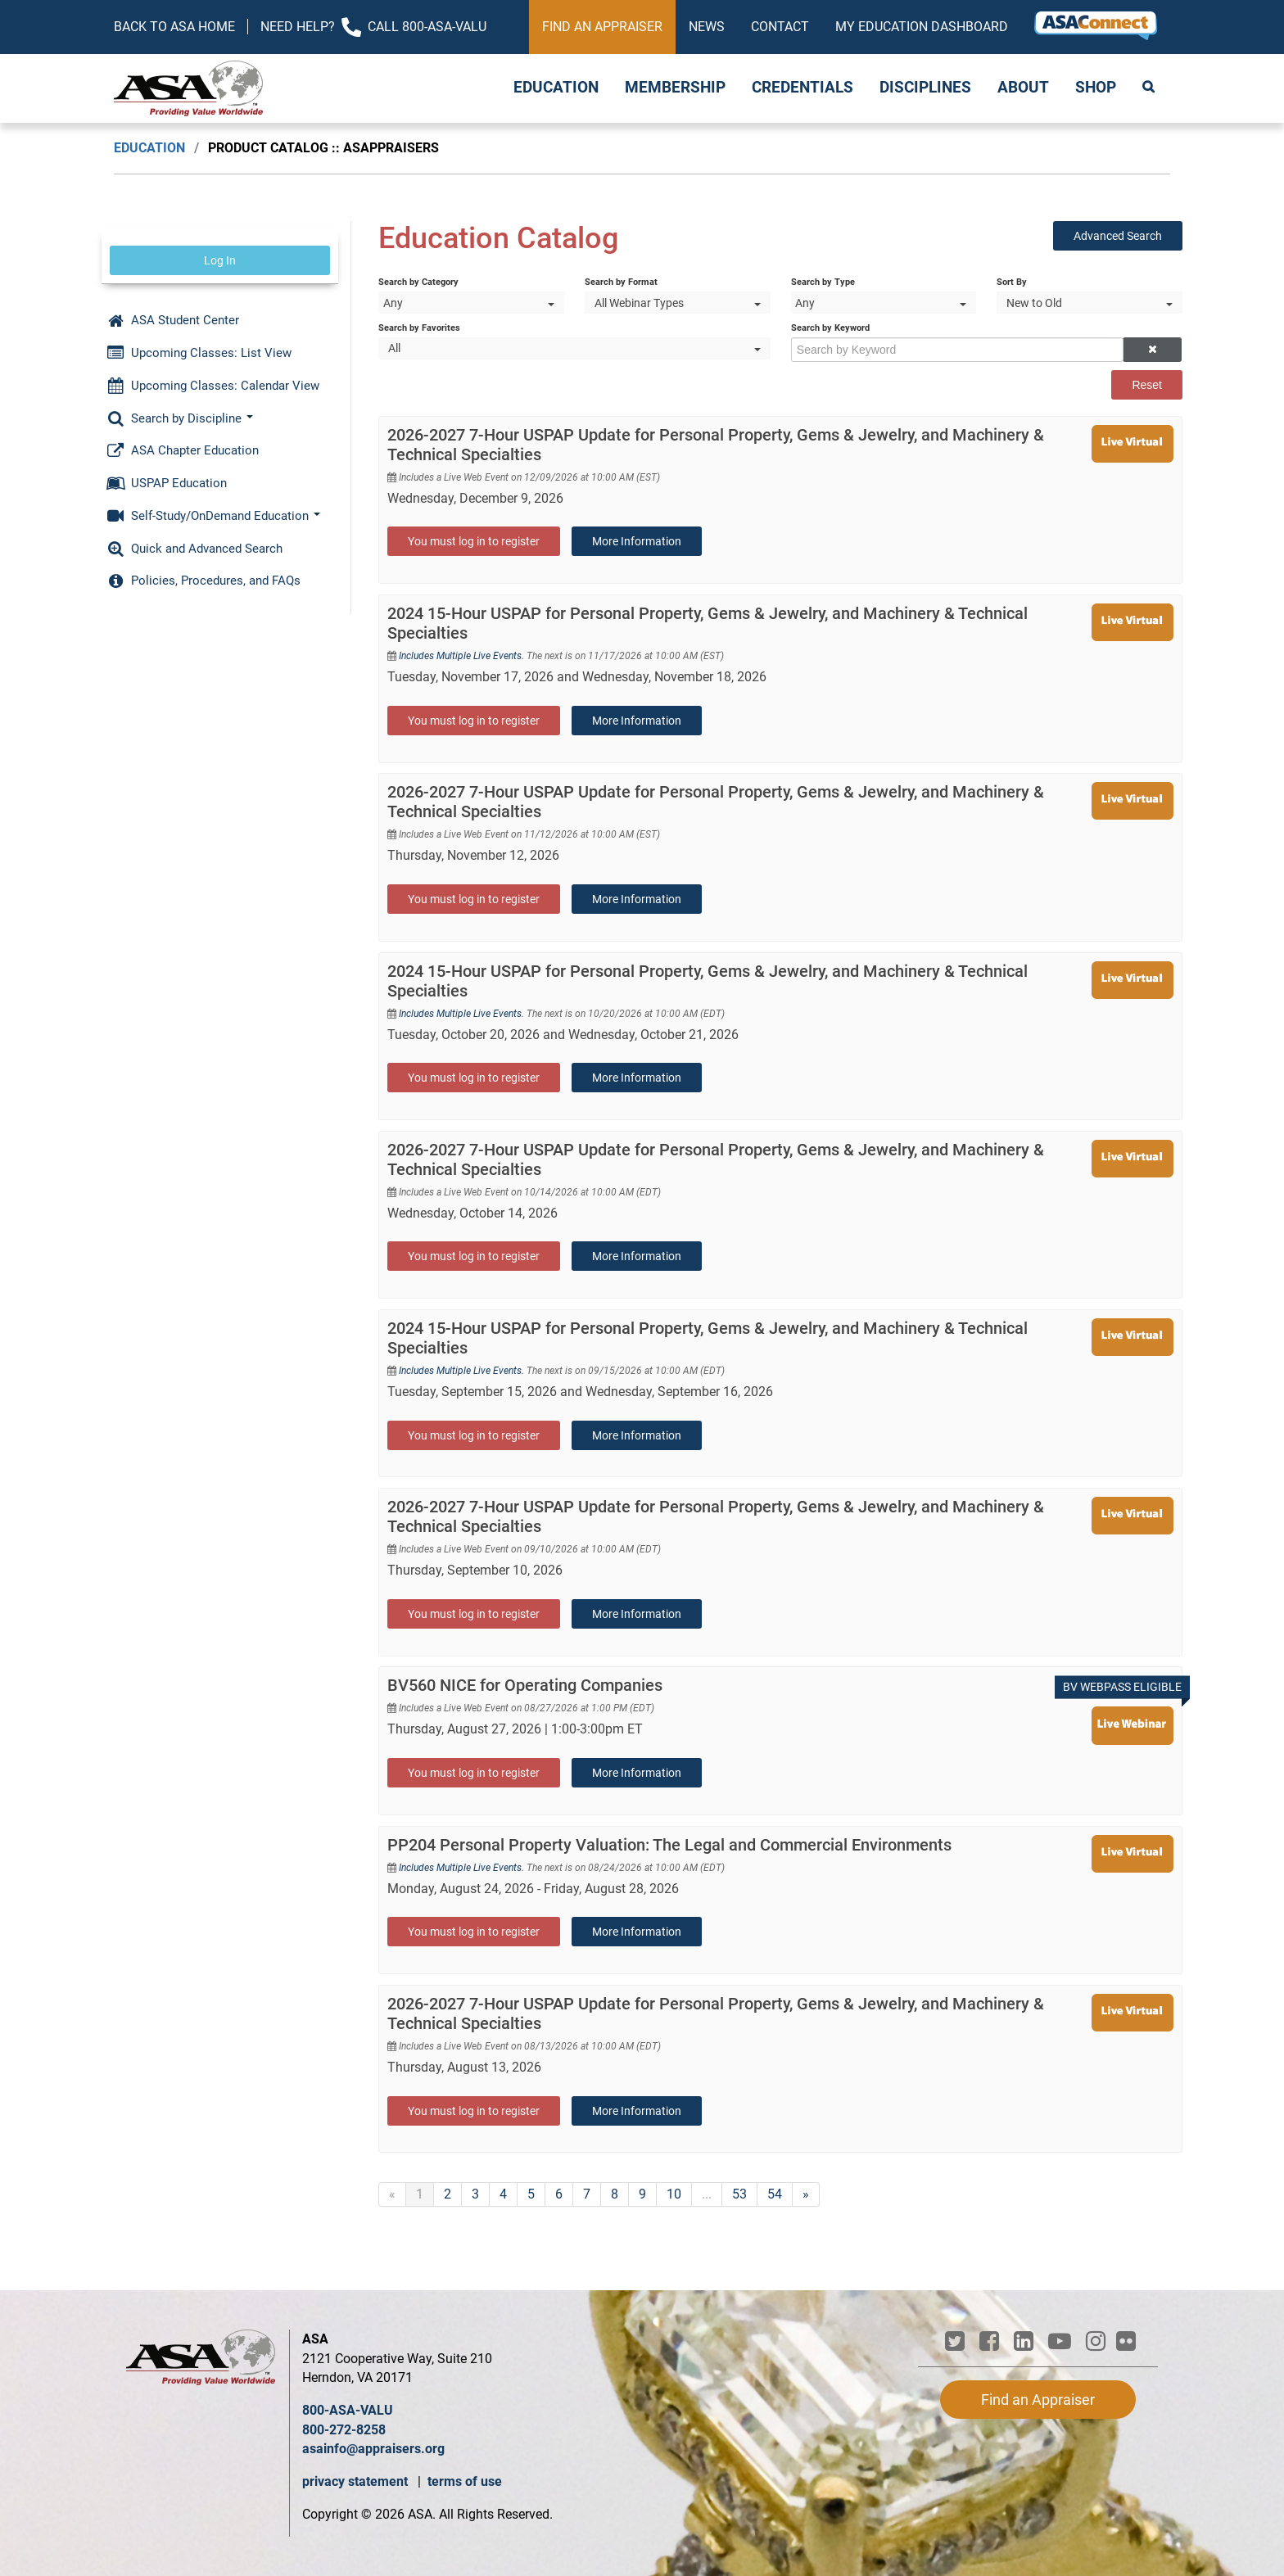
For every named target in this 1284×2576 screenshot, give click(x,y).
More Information (636, 541)
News (707, 26)
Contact (780, 26)
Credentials (802, 88)
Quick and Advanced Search (194, 548)
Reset (1147, 384)
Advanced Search (1118, 235)
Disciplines (925, 88)
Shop (1095, 88)
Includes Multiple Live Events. (463, 656)
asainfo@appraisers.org (373, 2448)
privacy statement (356, 2481)
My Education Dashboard (921, 26)
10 (674, 2194)
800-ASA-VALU (347, 2410)
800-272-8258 (344, 2430)
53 (739, 2194)
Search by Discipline (179, 418)
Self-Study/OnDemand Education (213, 515)
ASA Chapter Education (182, 450)
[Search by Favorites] (574, 348)
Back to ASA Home (174, 26)
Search (1149, 88)
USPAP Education (166, 483)
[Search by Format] (678, 302)
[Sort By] (1089, 302)
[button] (1152, 349)
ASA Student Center (172, 320)
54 (774, 2194)
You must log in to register (474, 541)
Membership (675, 88)
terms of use (464, 2481)
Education (556, 88)
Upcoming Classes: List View (199, 353)
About (1023, 88)
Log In (220, 260)
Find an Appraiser (602, 26)
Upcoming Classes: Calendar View (212, 385)
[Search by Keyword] (957, 349)
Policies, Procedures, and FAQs (203, 580)
